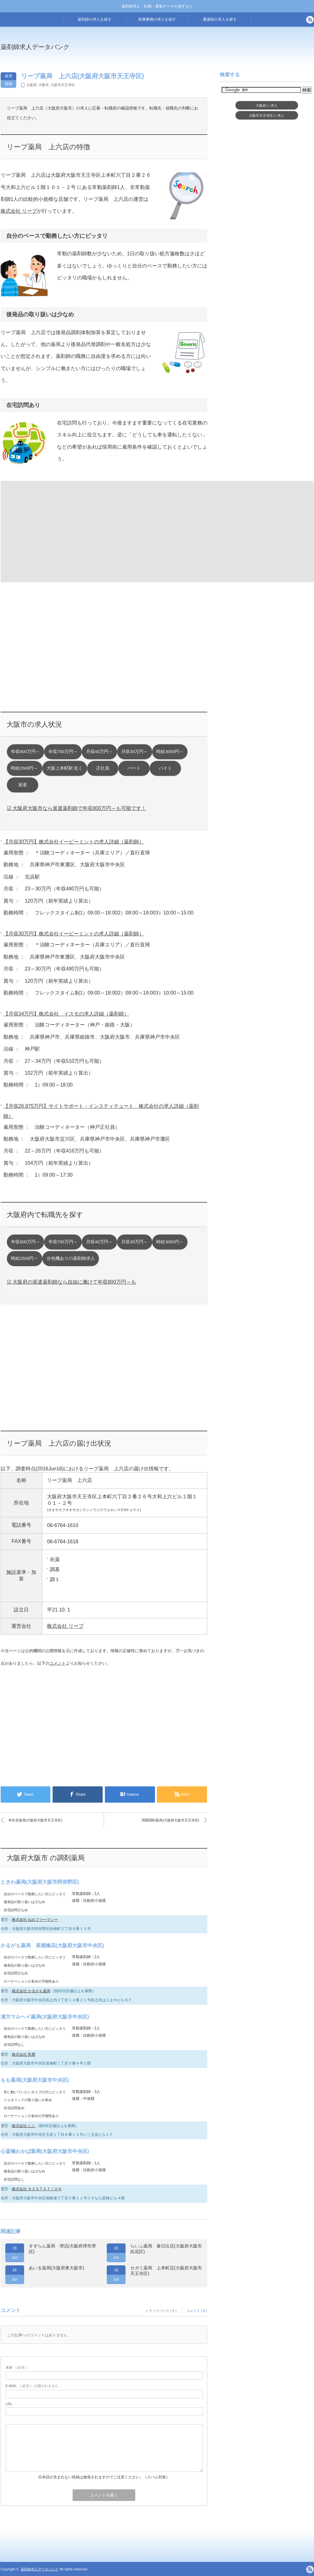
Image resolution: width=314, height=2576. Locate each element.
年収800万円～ (25, 751)
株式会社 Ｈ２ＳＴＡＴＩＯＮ (37, 2189)
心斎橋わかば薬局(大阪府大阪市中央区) (45, 2151)
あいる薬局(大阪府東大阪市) (56, 2267)
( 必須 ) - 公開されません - (33, 2386)
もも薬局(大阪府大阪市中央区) (35, 2080)
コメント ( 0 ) (196, 2311)
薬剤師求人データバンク (35, 46)
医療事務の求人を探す (157, 19)
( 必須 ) (16, 2367)
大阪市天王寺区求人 (266, 115)
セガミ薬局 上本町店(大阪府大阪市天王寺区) (166, 2270)
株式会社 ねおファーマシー (35, 1919)
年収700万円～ (63, 751)
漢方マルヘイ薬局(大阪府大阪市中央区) (45, 2016)
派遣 (22, 784)
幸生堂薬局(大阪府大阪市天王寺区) (35, 1820)
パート (134, 768)
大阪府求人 (266, 105)
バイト (165, 768)
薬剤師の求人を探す (94, 19)
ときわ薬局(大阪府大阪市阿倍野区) (40, 1882)
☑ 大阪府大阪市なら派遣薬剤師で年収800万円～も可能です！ (76, 808)
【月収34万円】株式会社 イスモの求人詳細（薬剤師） (66, 1013)
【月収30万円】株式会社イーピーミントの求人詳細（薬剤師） (73, 841)
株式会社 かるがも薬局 (31, 1991)
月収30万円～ (134, 751)
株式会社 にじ (23, 2126)
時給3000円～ (169, 751)
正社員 (102, 768)
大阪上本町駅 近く (65, 768)
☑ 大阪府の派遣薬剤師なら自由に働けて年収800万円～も (71, 1282)
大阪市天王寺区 (63, 85)
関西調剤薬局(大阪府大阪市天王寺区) (170, 1820)
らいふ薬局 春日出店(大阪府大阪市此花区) (166, 2248)
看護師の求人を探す (220, 19)
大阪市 (44, 85)
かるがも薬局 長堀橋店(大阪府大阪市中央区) (52, 1945)
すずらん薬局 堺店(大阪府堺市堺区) (62, 2248)
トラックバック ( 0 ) (161, 2311)
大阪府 (31, 85)
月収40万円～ (99, 751)
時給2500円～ (24, 768)
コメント (57, 1663)
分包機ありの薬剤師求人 (71, 1258)
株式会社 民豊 (23, 2054)
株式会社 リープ (19, 211)
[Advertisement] (52, 531)
